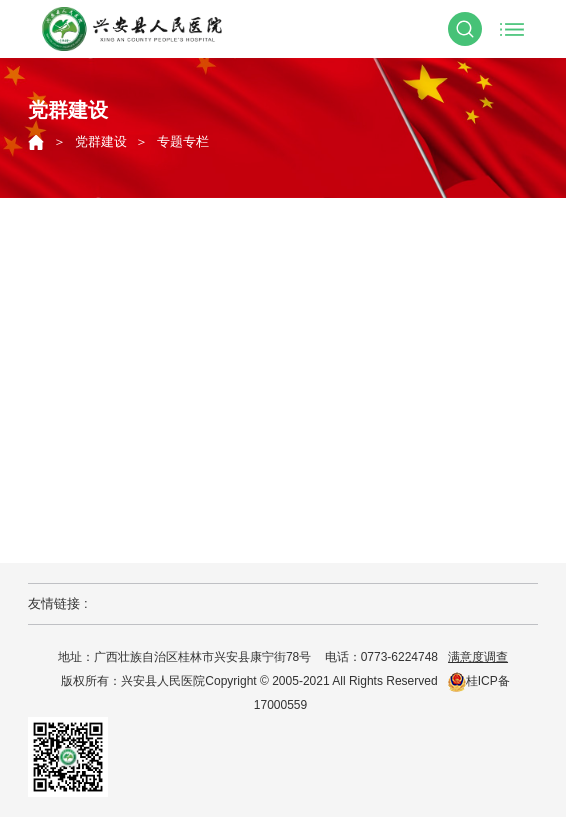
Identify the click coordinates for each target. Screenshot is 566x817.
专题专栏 (183, 141)
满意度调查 (478, 657)
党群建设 (101, 141)
